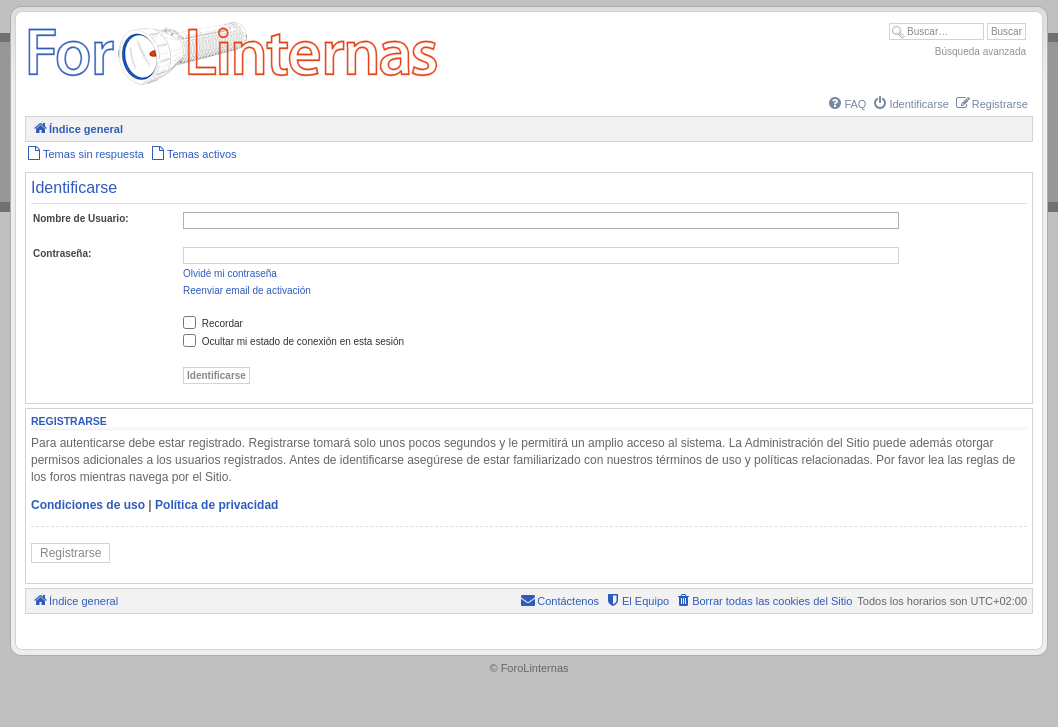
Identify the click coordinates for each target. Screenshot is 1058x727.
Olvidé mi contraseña (230, 273)
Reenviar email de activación (247, 290)
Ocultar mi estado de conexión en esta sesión (293, 341)
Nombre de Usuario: (81, 218)
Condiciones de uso (88, 505)
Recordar (213, 323)
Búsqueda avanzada (980, 51)
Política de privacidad (216, 505)
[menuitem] (846, 104)
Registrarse (70, 553)
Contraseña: (62, 253)
